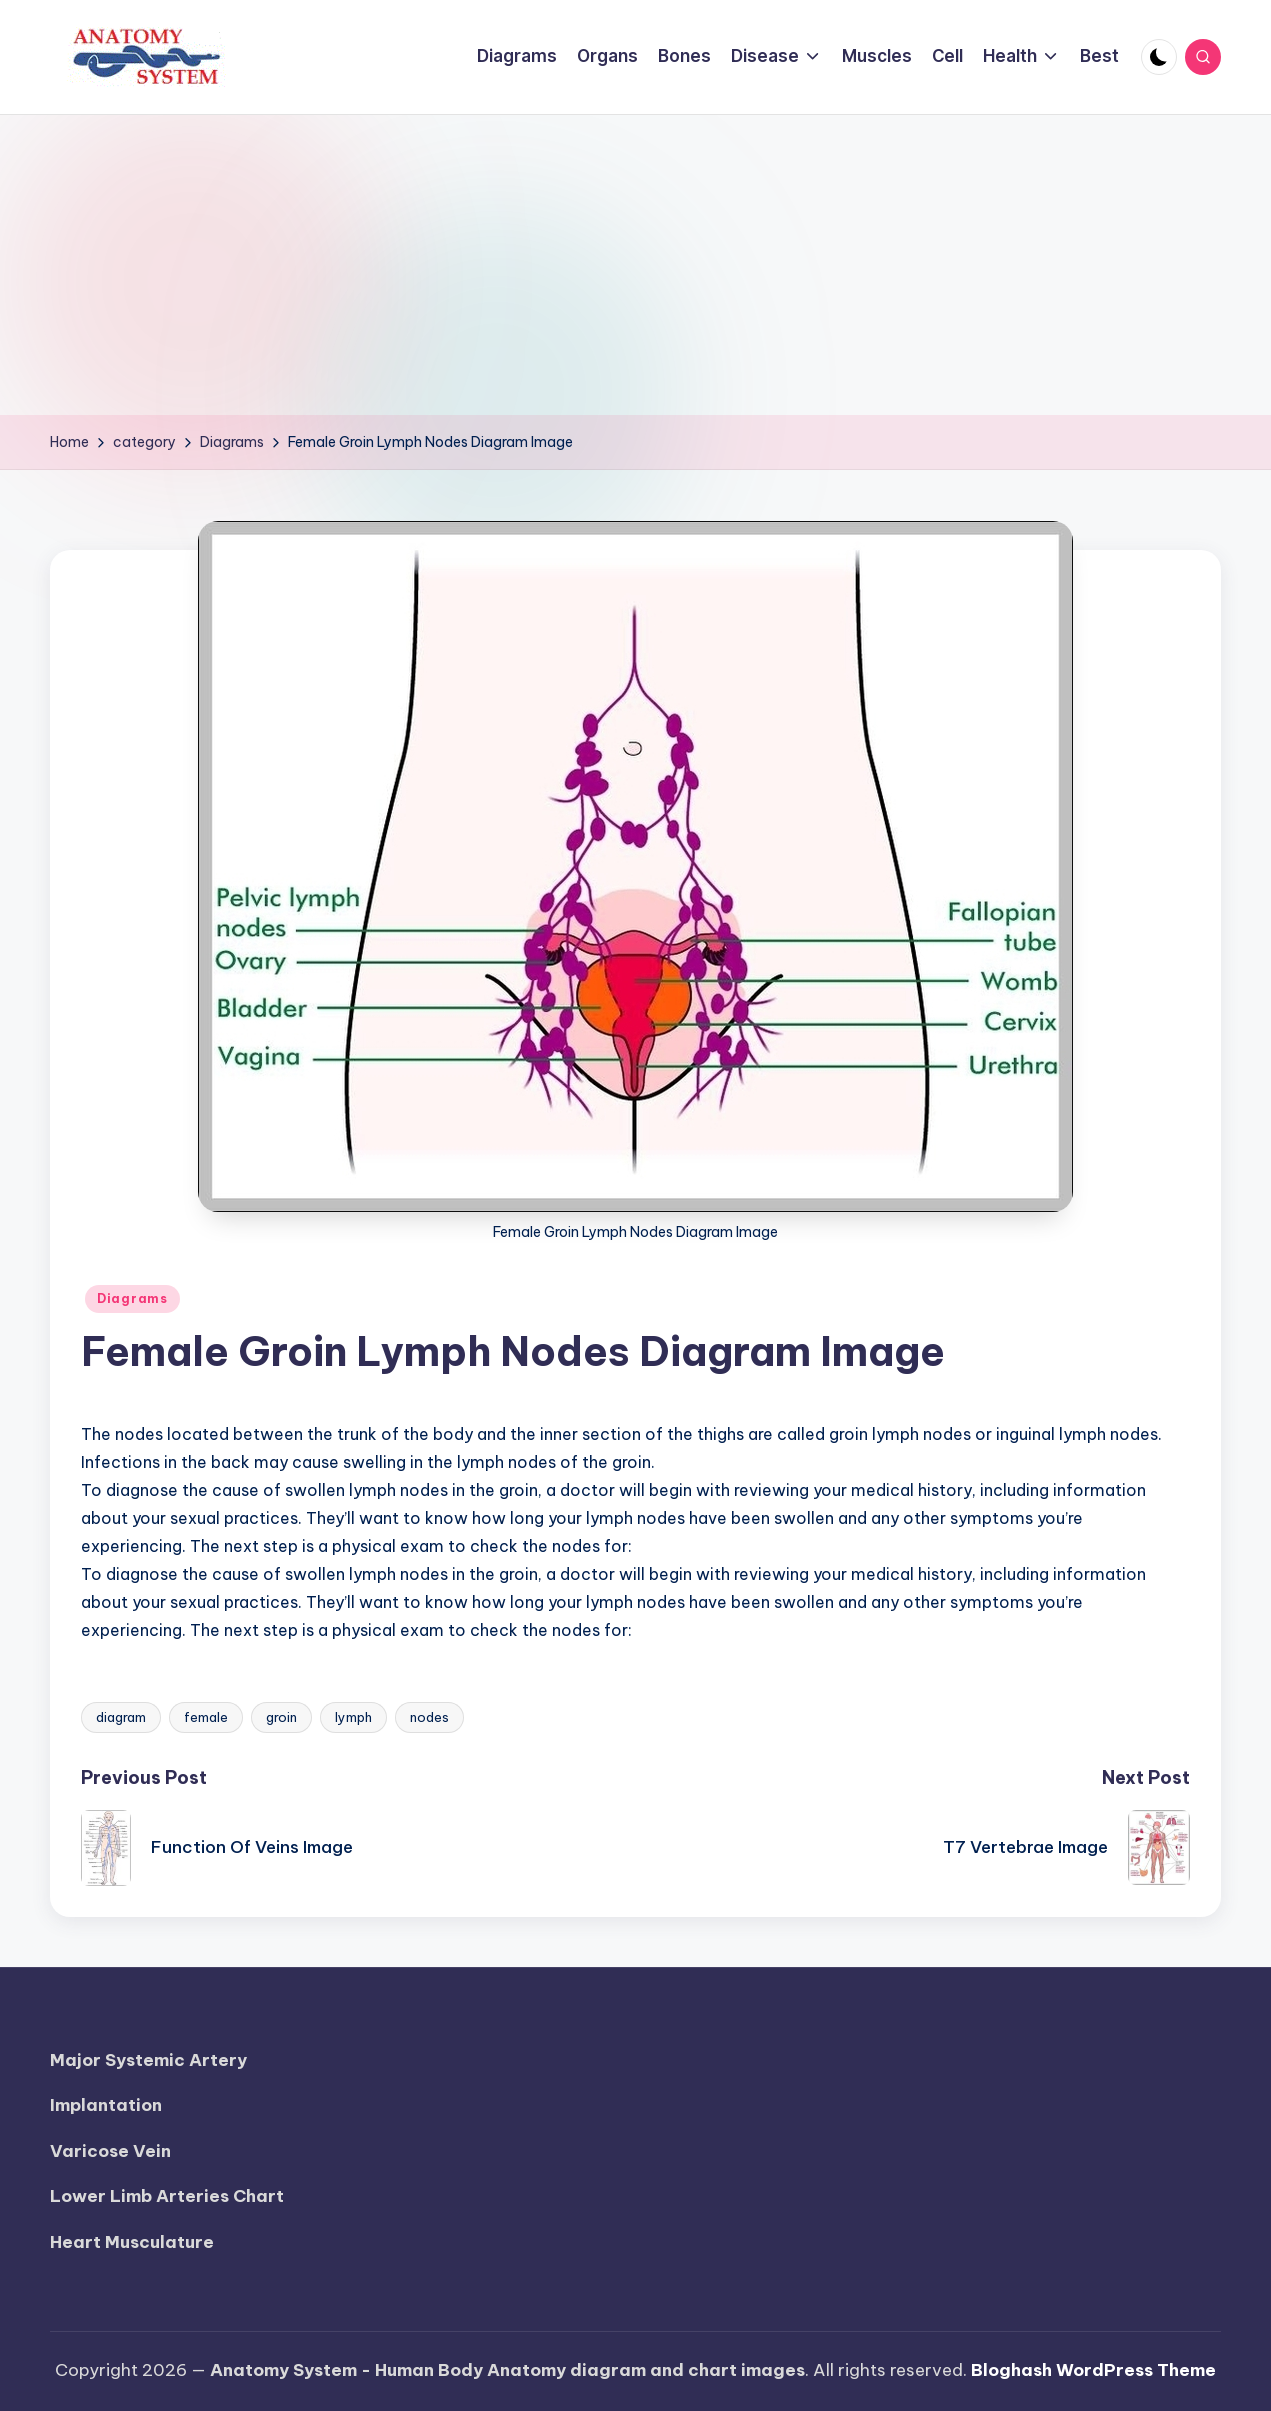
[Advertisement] (636, 265)
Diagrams (132, 1298)
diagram (121, 1717)
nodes (429, 1717)
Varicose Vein (110, 2151)
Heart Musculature (132, 2242)
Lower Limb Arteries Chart (167, 2196)
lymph (353, 1717)
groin (281, 1717)
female (206, 1717)
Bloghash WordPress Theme (1093, 2370)
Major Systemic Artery (148, 2060)
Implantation (106, 2105)
